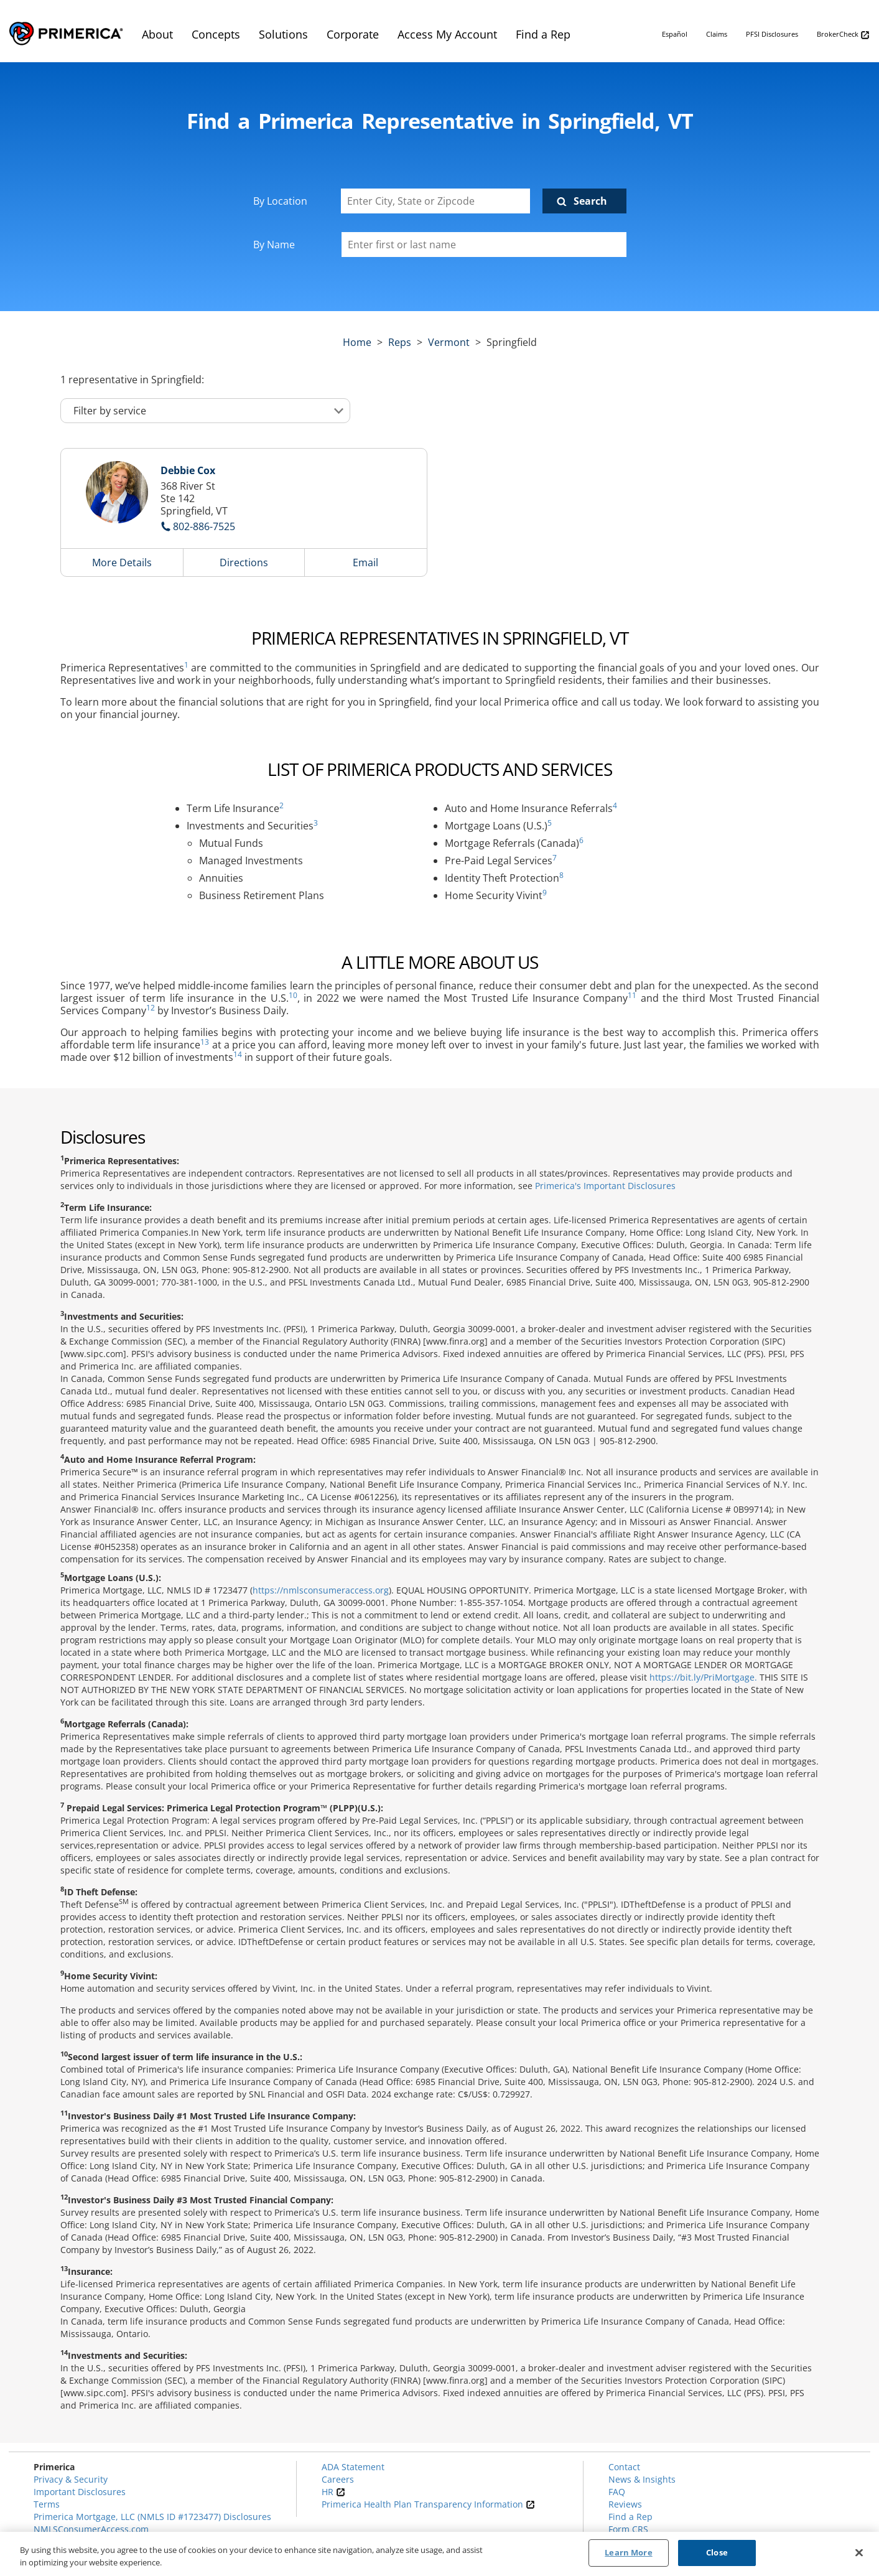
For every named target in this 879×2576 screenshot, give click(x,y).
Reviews (625, 2504)
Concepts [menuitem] (216, 34)
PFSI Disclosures (772, 34)
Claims (716, 34)
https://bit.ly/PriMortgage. (703, 1677)
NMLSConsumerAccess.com (91, 2529)
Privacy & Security (71, 2479)
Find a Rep (630, 2516)
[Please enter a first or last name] (484, 244)
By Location (280, 201)
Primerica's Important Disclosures (605, 1186)
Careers (338, 2479)
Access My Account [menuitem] (447, 34)
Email (365, 562)
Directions (244, 562)
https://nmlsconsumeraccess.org (321, 1590)
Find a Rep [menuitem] (543, 34)
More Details (122, 562)
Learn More (628, 2552)
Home (357, 342)
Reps (399, 342)
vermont (449, 342)
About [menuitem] (157, 34)
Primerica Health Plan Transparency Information (428, 2504)
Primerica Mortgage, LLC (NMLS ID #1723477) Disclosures (152, 2516)
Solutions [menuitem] (283, 34)
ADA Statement (353, 2467)
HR (333, 2492)
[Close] (859, 2552)
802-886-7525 (204, 526)
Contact (624, 2467)
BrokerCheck (843, 34)
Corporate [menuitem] (353, 34)
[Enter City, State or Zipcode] (435, 201)
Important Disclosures (80, 2492)
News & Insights (642, 2479)
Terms (47, 2504)
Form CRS (628, 2529)
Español (674, 34)
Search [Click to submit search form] (590, 201)
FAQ (616, 2492)
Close (717, 2552)
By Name (274, 244)
